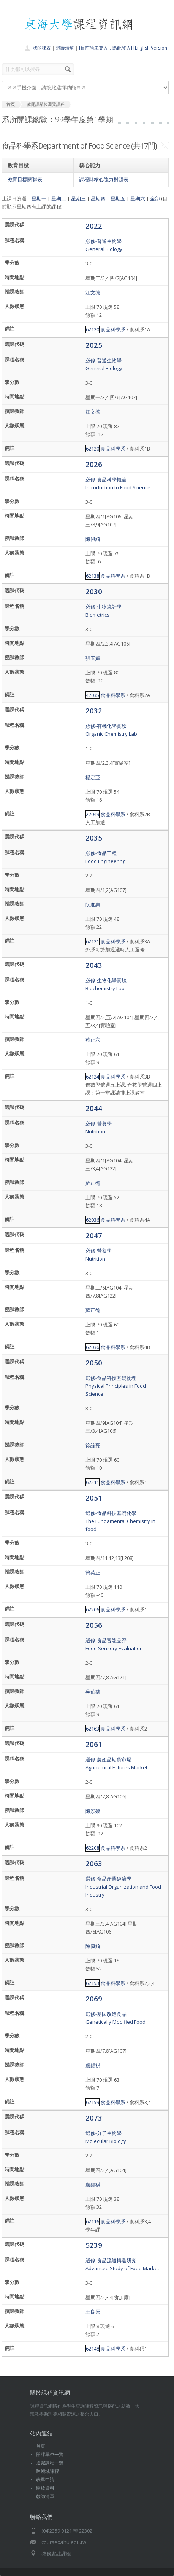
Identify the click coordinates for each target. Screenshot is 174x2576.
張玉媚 (92, 658)
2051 (93, 1497)
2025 (93, 345)
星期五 (118, 198)
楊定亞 (92, 777)
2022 (93, 225)
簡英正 (92, 1572)
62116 (92, 2221)
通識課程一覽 (49, 2462)
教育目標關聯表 (25, 179)
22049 (92, 814)
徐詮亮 (92, 1445)
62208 (92, 1847)
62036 (92, 1219)
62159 (92, 2102)
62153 (92, 1983)
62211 (92, 1482)
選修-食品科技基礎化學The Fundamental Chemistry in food (120, 1521)
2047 (93, 1235)
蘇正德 (92, 1182)
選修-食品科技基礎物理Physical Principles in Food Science (115, 1385)
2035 (93, 837)
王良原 (92, 2311)
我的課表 (42, 48)
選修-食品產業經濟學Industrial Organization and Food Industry (123, 1886)
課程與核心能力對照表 (103, 179)
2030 (93, 591)
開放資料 (45, 2488)
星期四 (98, 198)
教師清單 (45, 2496)
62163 (92, 1728)
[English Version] (151, 48)
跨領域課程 (47, 2471)
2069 (93, 1998)
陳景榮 (92, 1810)
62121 (92, 941)
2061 (93, 1744)
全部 (155, 198)
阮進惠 (92, 904)
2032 (93, 710)
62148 (92, 2348)
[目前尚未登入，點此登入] (105, 48)
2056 (93, 1625)
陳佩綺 (92, 538)
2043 (93, 965)
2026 (93, 464)
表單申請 (45, 2479)
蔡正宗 (92, 1039)
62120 (92, 329)
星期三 (78, 198)
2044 (93, 1108)
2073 (93, 2117)
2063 (93, 1863)
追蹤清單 (65, 48)
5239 (93, 2245)
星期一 (39, 198)
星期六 (137, 198)
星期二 (58, 198)
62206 (92, 1609)
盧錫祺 (92, 2065)
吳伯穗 (92, 1691)
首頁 (40, 2446)
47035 (92, 695)
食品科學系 (113, 329)
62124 (92, 1076)
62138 (92, 575)
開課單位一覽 (49, 2454)
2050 (93, 1362)
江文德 (92, 292)
